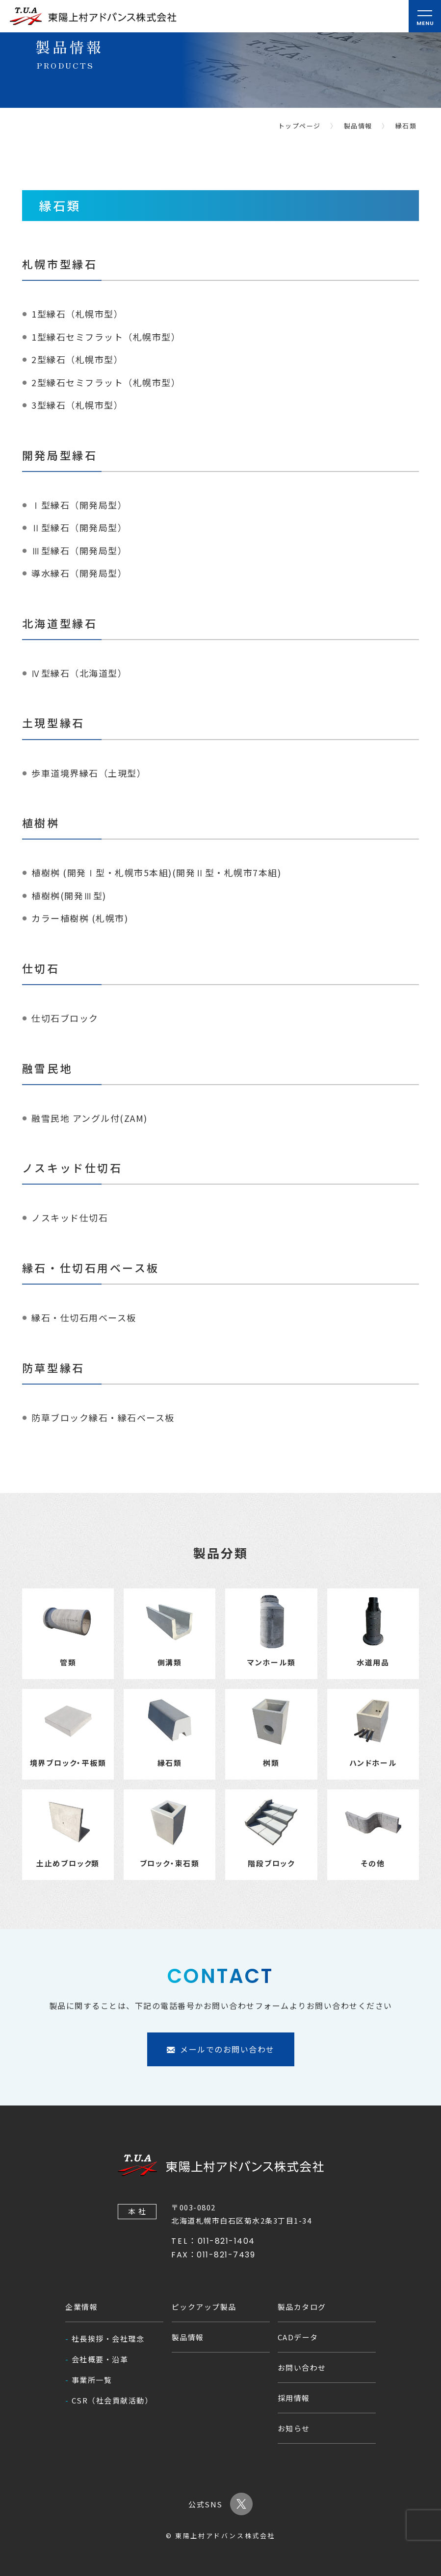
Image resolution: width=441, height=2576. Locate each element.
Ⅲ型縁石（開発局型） (79, 550)
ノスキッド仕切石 (69, 1217)
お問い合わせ (302, 2367)
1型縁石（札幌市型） (77, 313)
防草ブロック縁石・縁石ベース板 (103, 1417)
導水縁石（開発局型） (79, 573)
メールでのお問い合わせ (221, 2082)
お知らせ (294, 2428)
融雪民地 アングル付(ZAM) (89, 1117)
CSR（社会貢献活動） (112, 2400)
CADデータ (298, 2337)
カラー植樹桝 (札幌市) (79, 918)
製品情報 (358, 125)
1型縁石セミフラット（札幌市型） (106, 336)
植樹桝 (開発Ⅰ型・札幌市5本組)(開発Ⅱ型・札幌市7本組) (156, 872)
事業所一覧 (92, 2380)
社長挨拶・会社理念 (108, 2338)
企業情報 (81, 2307)
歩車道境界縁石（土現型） (88, 772)
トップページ (299, 125)
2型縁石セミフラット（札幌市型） (106, 381)
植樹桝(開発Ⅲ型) (68, 895)
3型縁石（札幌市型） (77, 404)
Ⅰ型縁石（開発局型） (79, 504)
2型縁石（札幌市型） (77, 359)
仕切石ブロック (65, 1018)
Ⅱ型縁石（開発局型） (79, 527)
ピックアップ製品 (204, 2307)
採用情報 (294, 2398)
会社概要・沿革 (100, 2359)
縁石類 (406, 125)
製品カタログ (302, 2307)
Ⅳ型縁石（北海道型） (79, 673)
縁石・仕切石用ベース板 (83, 1317)
